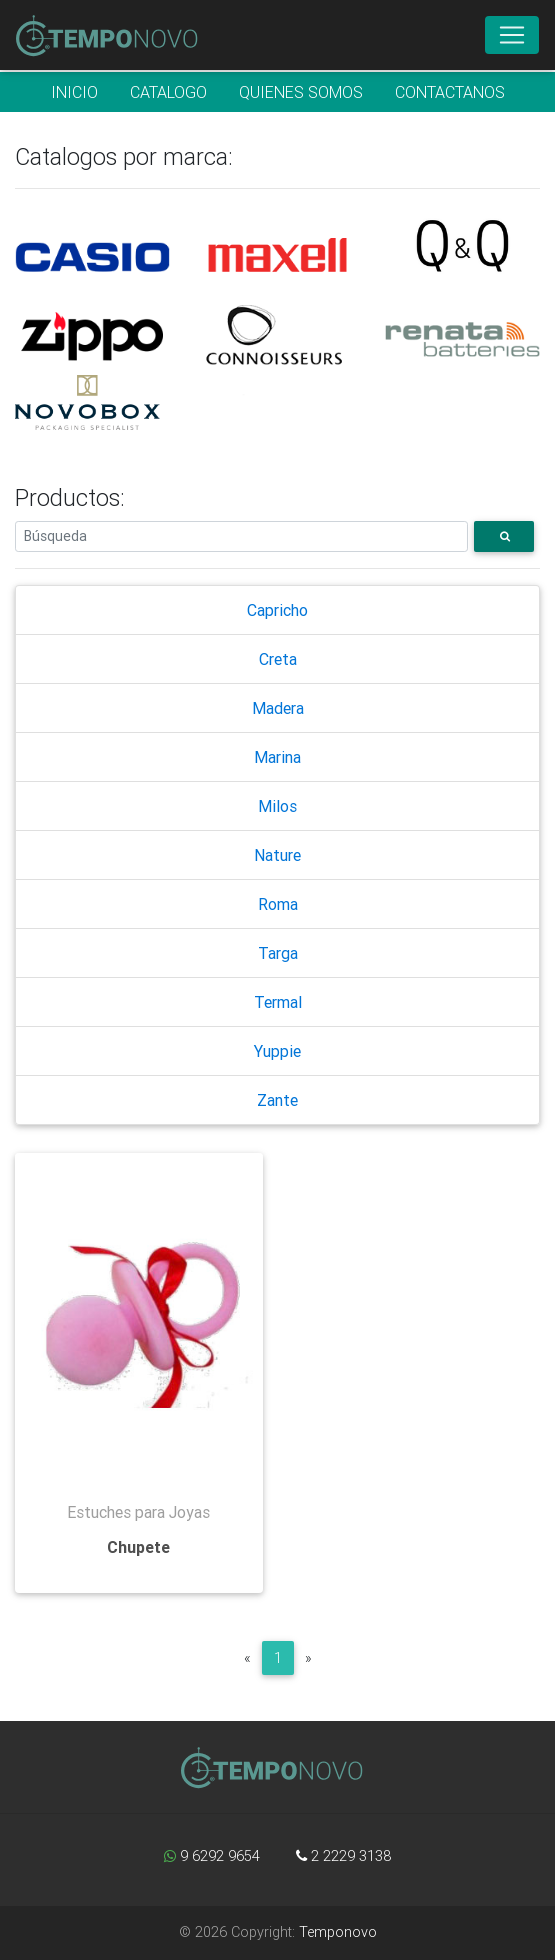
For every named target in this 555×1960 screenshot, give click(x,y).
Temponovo (338, 1932)
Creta (278, 659)
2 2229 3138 (343, 1856)
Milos (277, 806)
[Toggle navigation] (512, 35)
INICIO (74, 92)
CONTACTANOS (450, 92)
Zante (277, 1100)
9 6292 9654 (212, 1856)
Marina (277, 757)
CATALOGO (168, 92)
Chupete (138, 1547)
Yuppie (277, 1051)
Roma (278, 904)
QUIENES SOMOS (301, 92)
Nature (277, 855)
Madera (278, 708)
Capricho (277, 610)
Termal (278, 1002)
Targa (278, 953)
